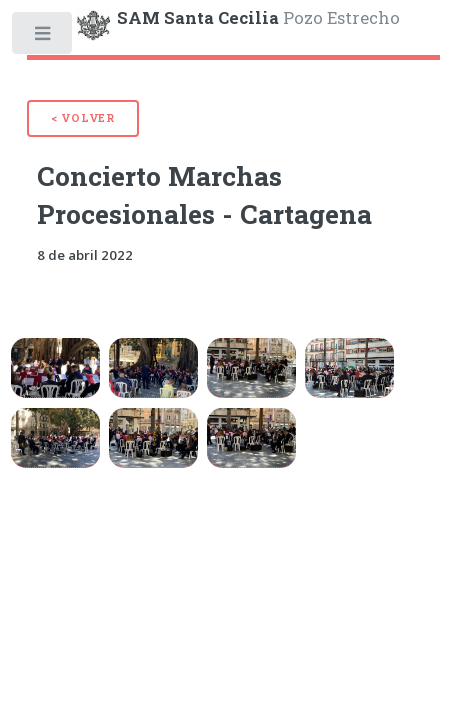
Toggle (43, 37)
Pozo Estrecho (258, 18)
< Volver (83, 118)
